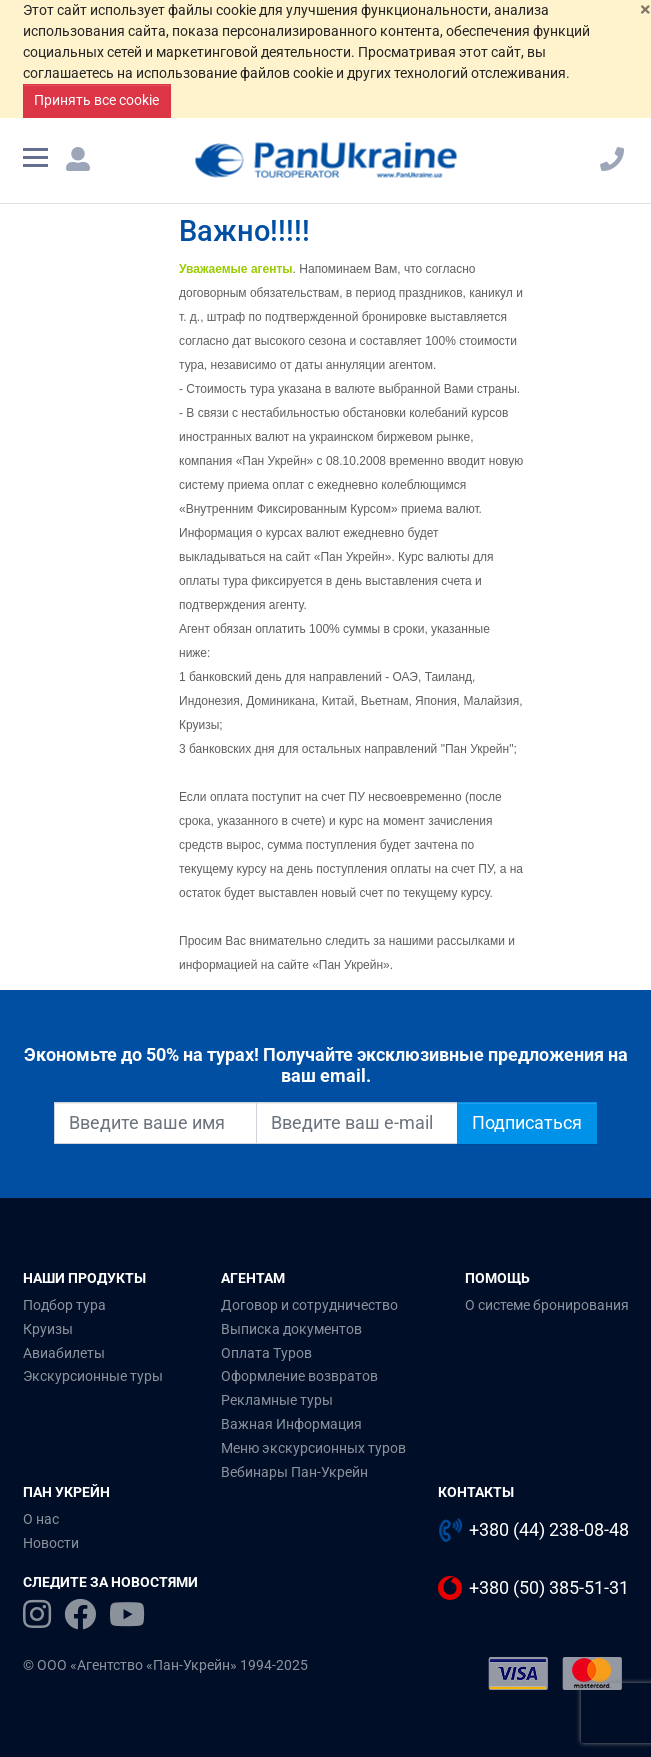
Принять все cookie (96, 100)
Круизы (48, 1329)
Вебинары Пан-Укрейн (294, 1472)
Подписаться (527, 1123)
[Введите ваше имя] (155, 1123)
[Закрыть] (645, 10)
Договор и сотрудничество (309, 1305)
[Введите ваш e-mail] (357, 1123)
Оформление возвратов (299, 1376)
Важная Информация (291, 1424)
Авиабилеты (64, 1353)
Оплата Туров (266, 1353)
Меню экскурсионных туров (313, 1448)
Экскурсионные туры (93, 1376)
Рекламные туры (277, 1400)
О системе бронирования (547, 1305)
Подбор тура (64, 1305)
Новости (51, 1543)
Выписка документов (291, 1329)
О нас (41, 1519)
